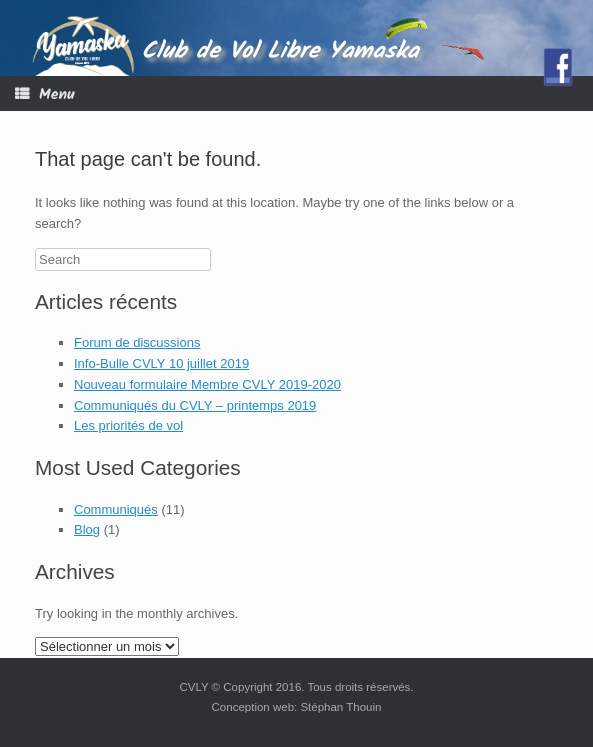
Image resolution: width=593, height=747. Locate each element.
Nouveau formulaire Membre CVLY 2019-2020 (207, 384)
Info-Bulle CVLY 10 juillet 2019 (161, 363)
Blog (87, 529)
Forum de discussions (137, 342)
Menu (45, 94)
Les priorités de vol (128, 425)
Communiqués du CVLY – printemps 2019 (195, 405)
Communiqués (116, 509)
